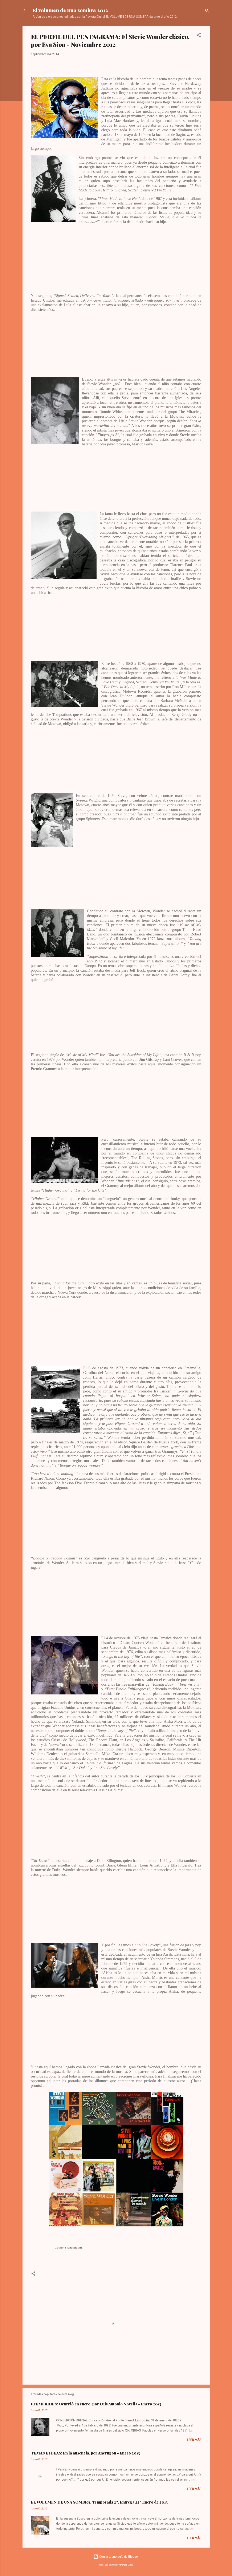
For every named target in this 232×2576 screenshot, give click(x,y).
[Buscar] (207, 11)
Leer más (194, 2440)
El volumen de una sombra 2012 (70, 10)
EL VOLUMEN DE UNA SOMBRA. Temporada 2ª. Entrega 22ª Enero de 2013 (99, 2502)
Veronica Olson (126, 2565)
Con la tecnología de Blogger (116, 2557)
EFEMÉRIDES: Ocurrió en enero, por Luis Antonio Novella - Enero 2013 (96, 2403)
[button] (198, 36)
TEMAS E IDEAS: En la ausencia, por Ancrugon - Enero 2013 (85, 2453)
